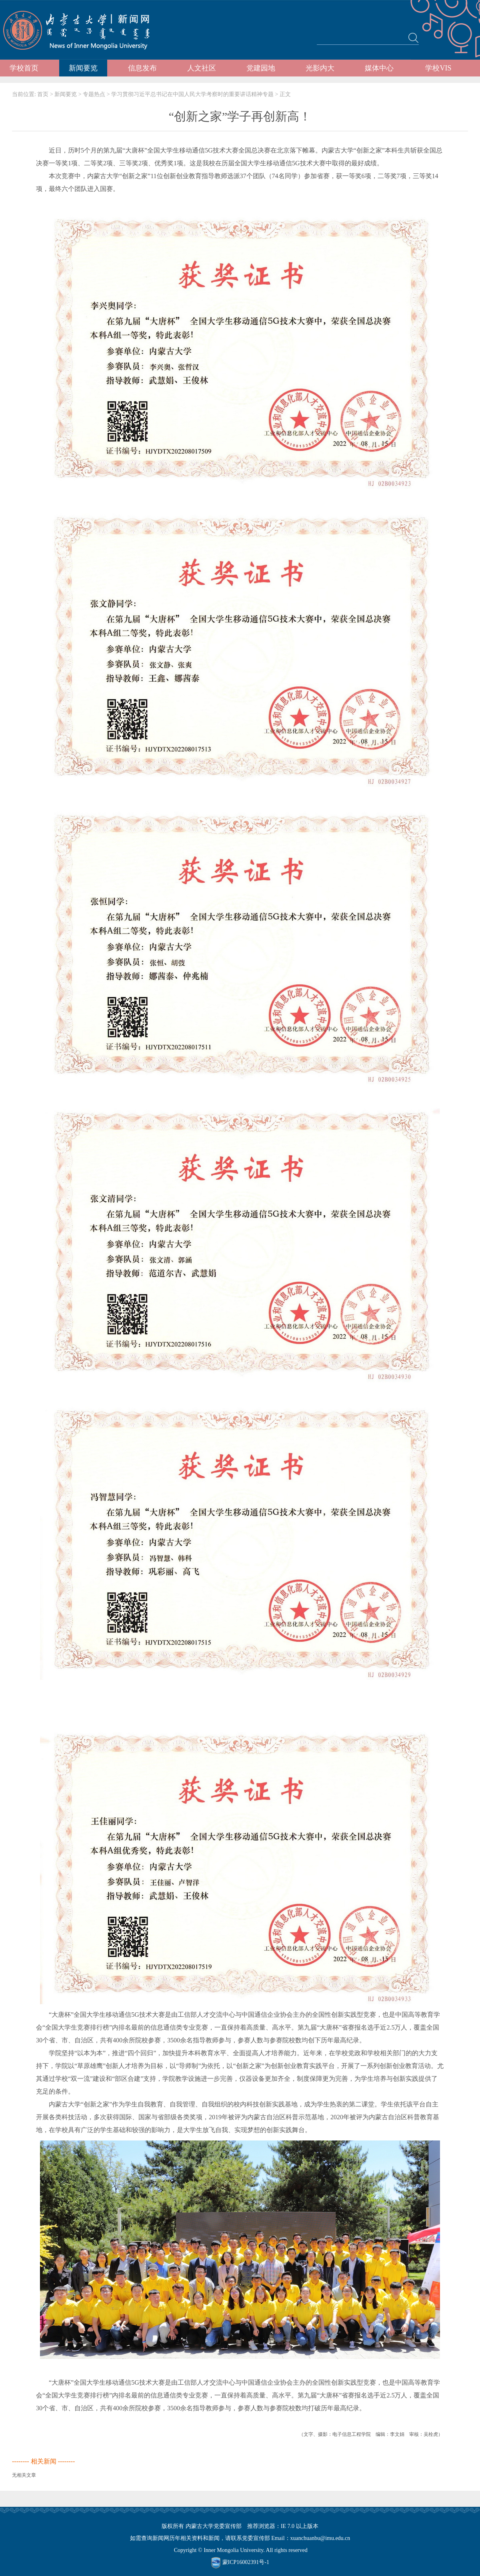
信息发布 (142, 68)
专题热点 (94, 94)
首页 (42, 94)
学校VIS (438, 68)
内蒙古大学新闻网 (83, 30)
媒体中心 (379, 68)
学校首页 (24, 68)
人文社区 (201, 68)
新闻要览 (83, 68)
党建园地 (260, 68)
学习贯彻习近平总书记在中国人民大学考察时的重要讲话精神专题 (192, 94)
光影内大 (320, 68)
